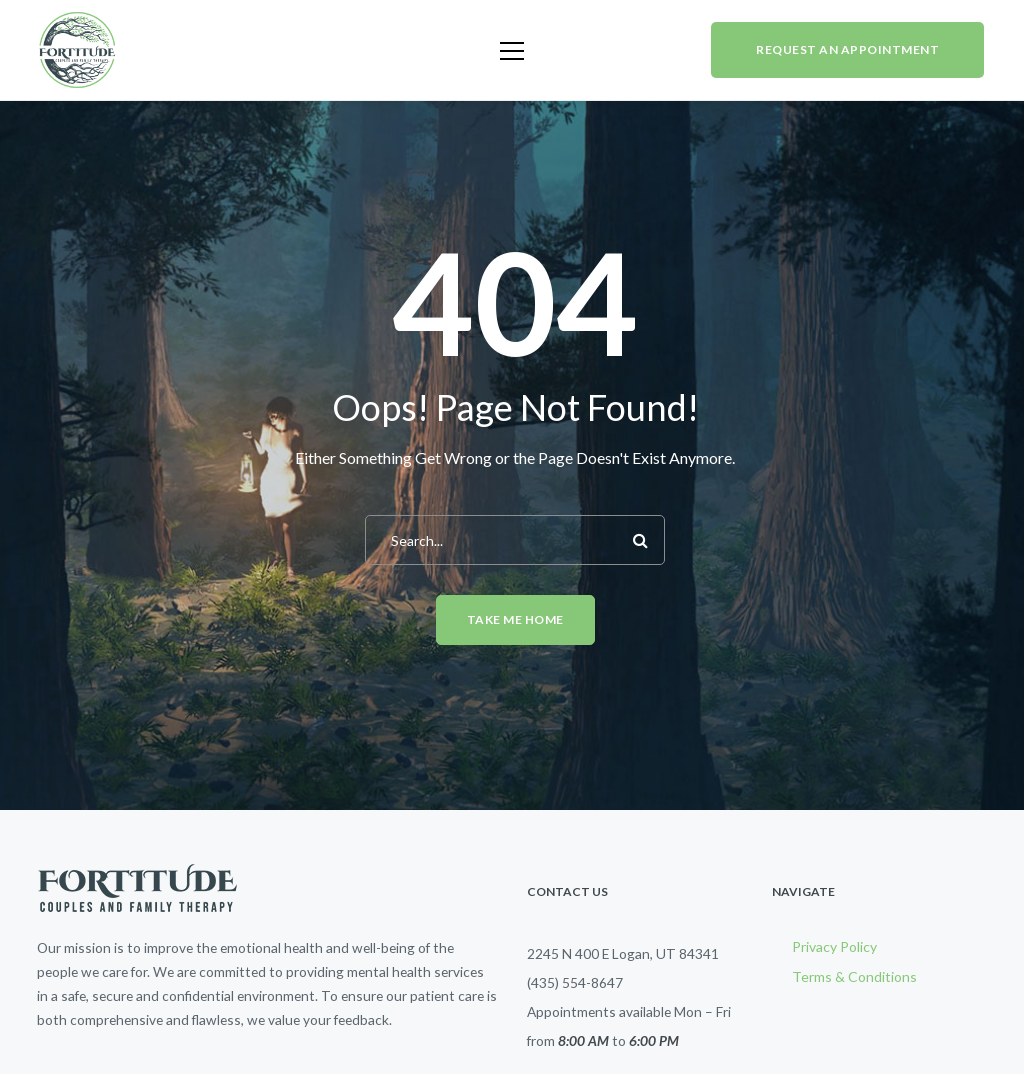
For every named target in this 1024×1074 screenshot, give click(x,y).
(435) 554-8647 (575, 982)
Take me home (515, 619)
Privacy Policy (834, 946)
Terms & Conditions (854, 976)
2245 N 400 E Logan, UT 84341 (623, 953)
